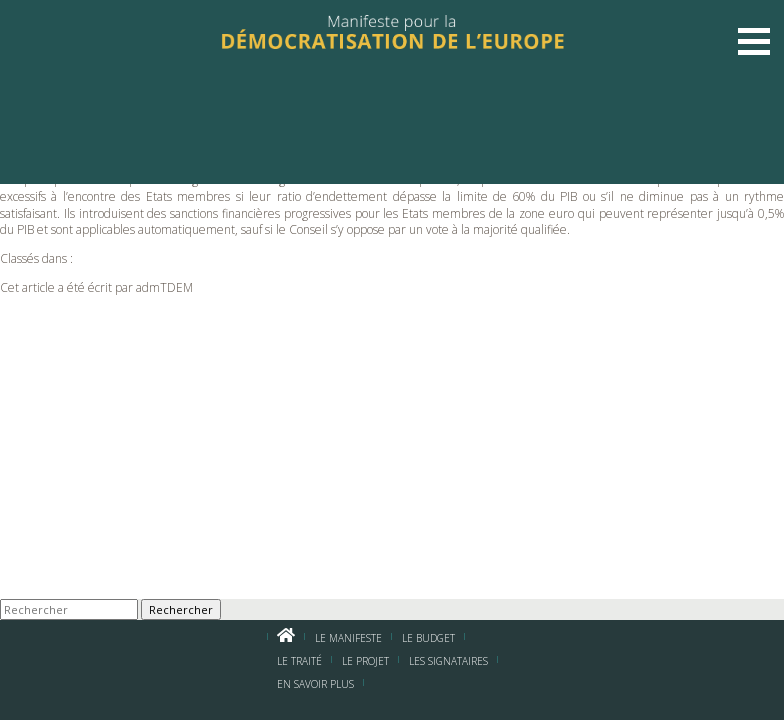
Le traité (299, 661)
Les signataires (448, 661)
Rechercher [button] (181, 609)
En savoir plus (315, 684)
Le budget (428, 638)
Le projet (365, 661)
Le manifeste (348, 638)
